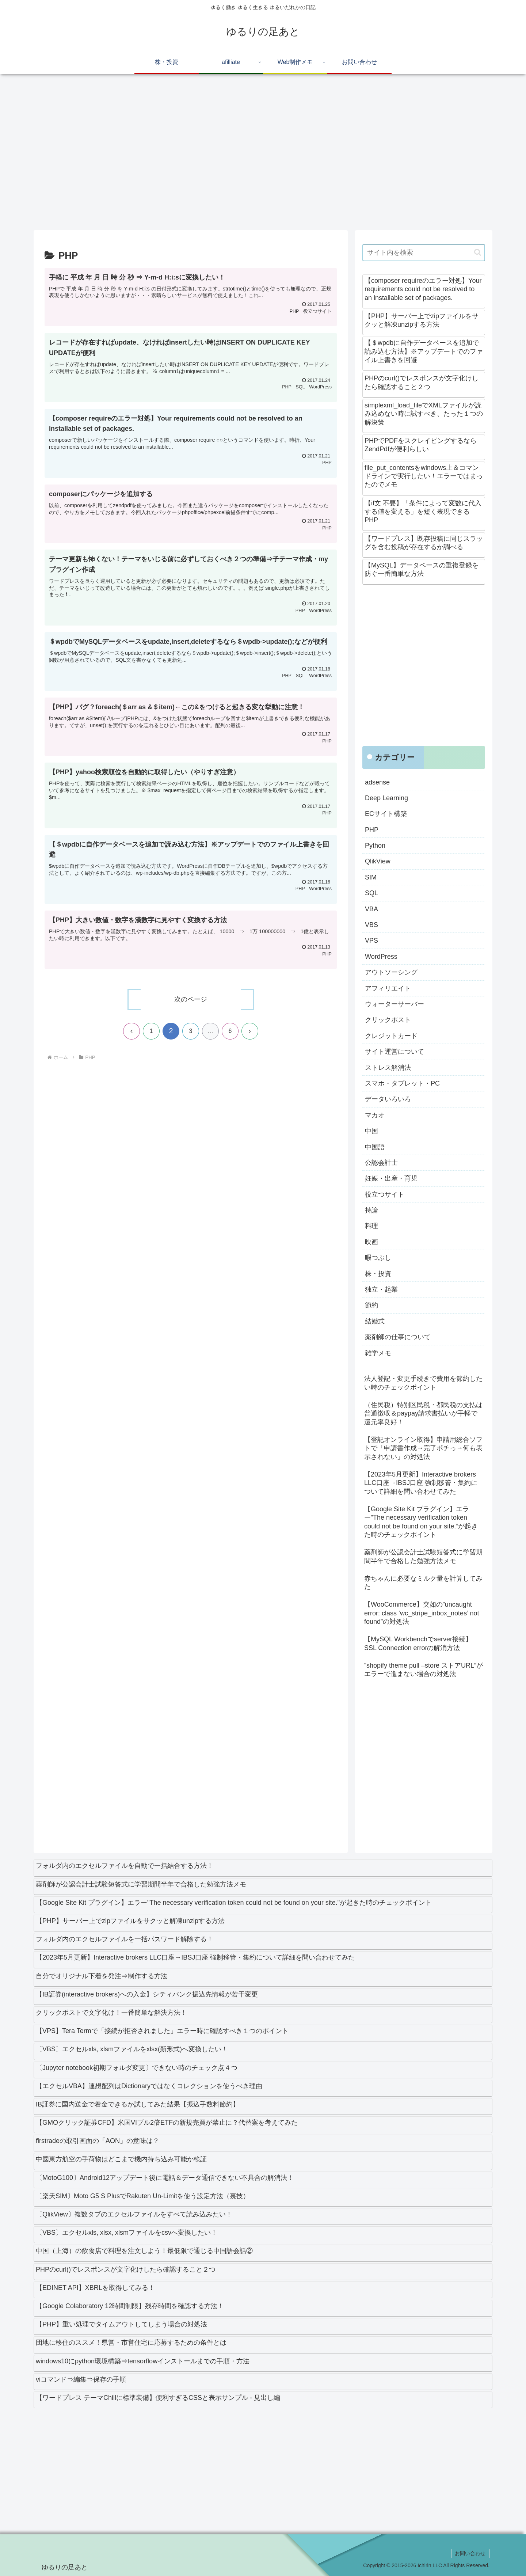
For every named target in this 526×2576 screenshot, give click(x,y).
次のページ (190, 1000)
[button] (477, 252)
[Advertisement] (253, 155)
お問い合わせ (470, 2553)
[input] (423, 252)
